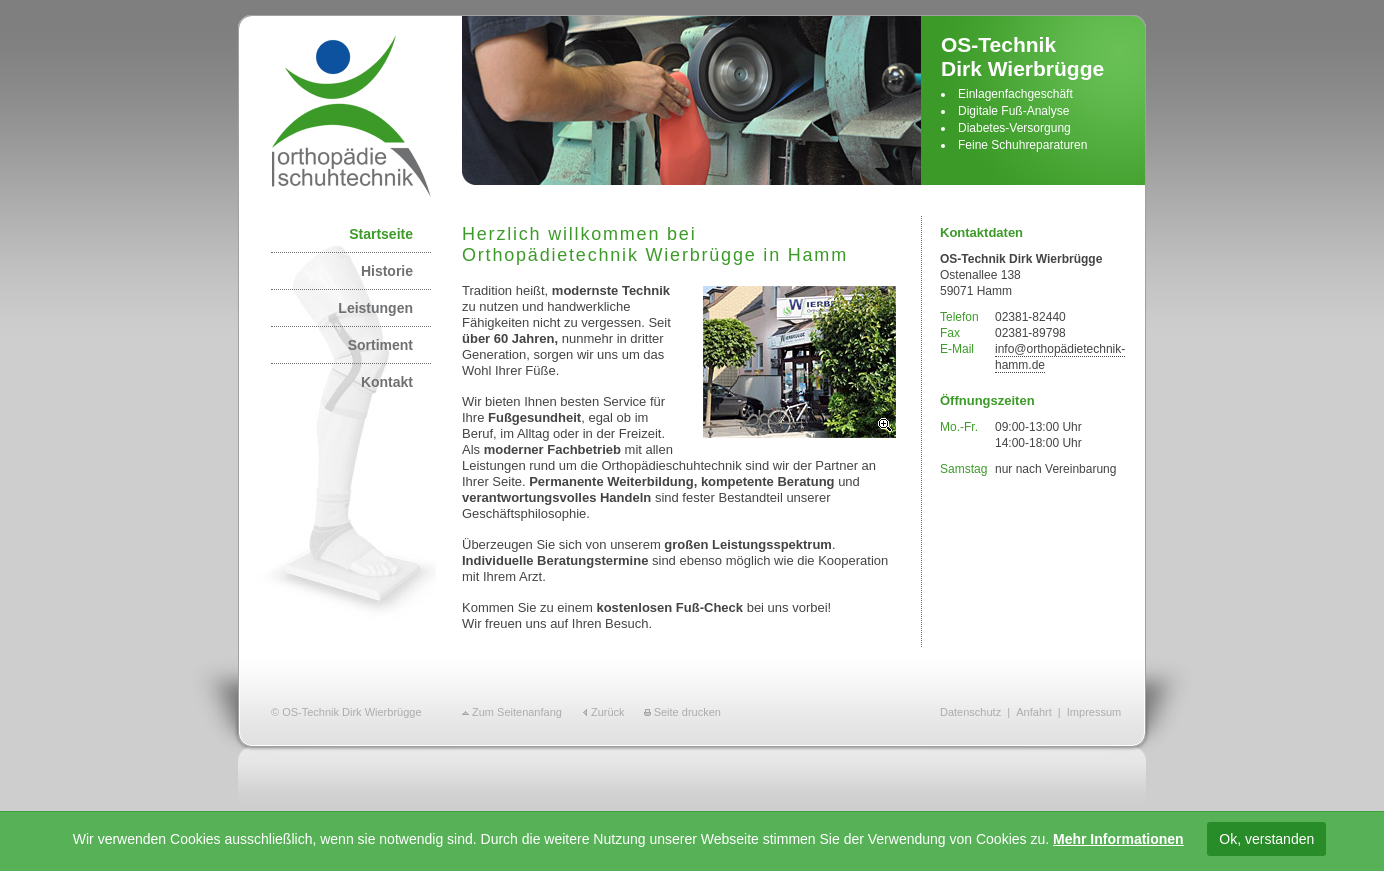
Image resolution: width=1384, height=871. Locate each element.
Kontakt (387, 382)
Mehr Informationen (1118, 839)
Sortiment (380, 345)
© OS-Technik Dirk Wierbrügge (346, 712)
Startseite (381, 234)
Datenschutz (970, 712)
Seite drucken (687, 712)
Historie (387, 271)
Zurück (608, 712)
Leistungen (375, 308)
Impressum (1094, 712)
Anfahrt (1033, 712)
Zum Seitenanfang (517, 712)
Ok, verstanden (1266, 839)
